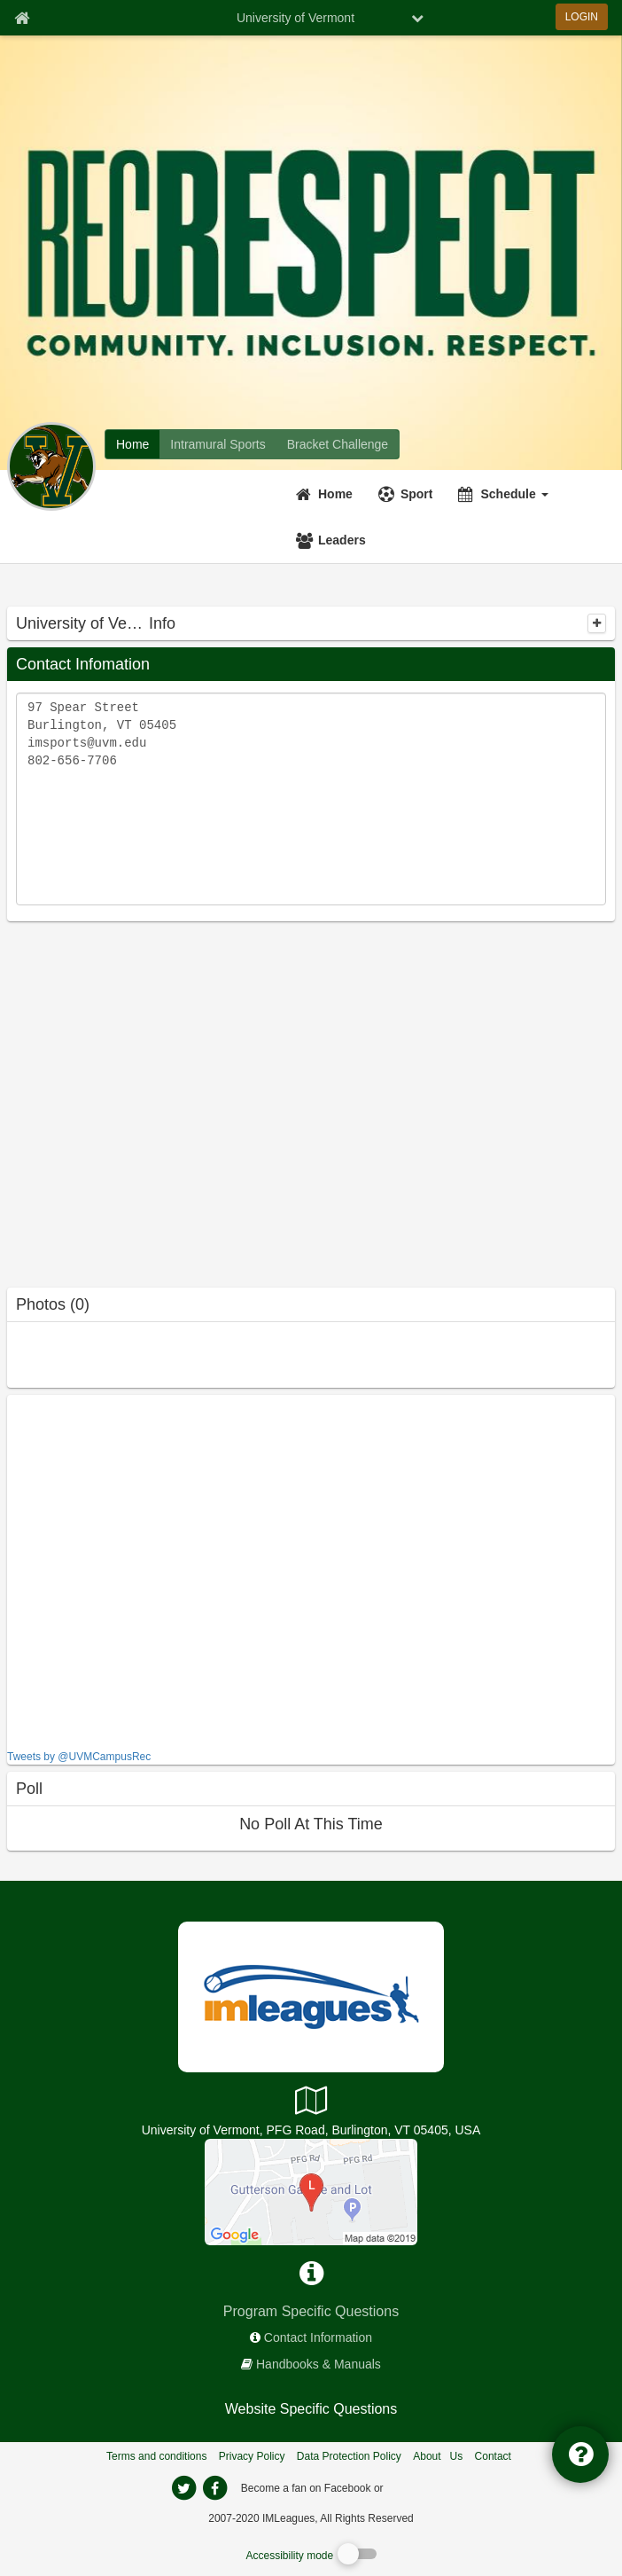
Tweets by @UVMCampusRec (79, 1756)
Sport (416, 494)
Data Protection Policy (349, 2456)
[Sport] (408, 494)
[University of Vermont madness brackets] (337, 444)
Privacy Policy (252, 2456)
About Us (438, 2456)
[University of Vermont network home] (132, 444)
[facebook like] (140, 1570)
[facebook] (421, 2487)
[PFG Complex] (311, 2191)
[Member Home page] (21, 18)
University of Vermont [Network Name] (295, 18)
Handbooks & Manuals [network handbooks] (318, 2364)
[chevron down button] (417, 18)
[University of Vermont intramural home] (217, 444)
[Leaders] (333, 540)
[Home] (326, 494)
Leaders (342, 540)
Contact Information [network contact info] (318, 2337)
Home (335, 494)
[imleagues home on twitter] (183, 2488)
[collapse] (596, 623)
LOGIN (581, 17)
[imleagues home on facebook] (214, 2488)
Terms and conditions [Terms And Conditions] (156, 2456)
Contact (493, 2456)
